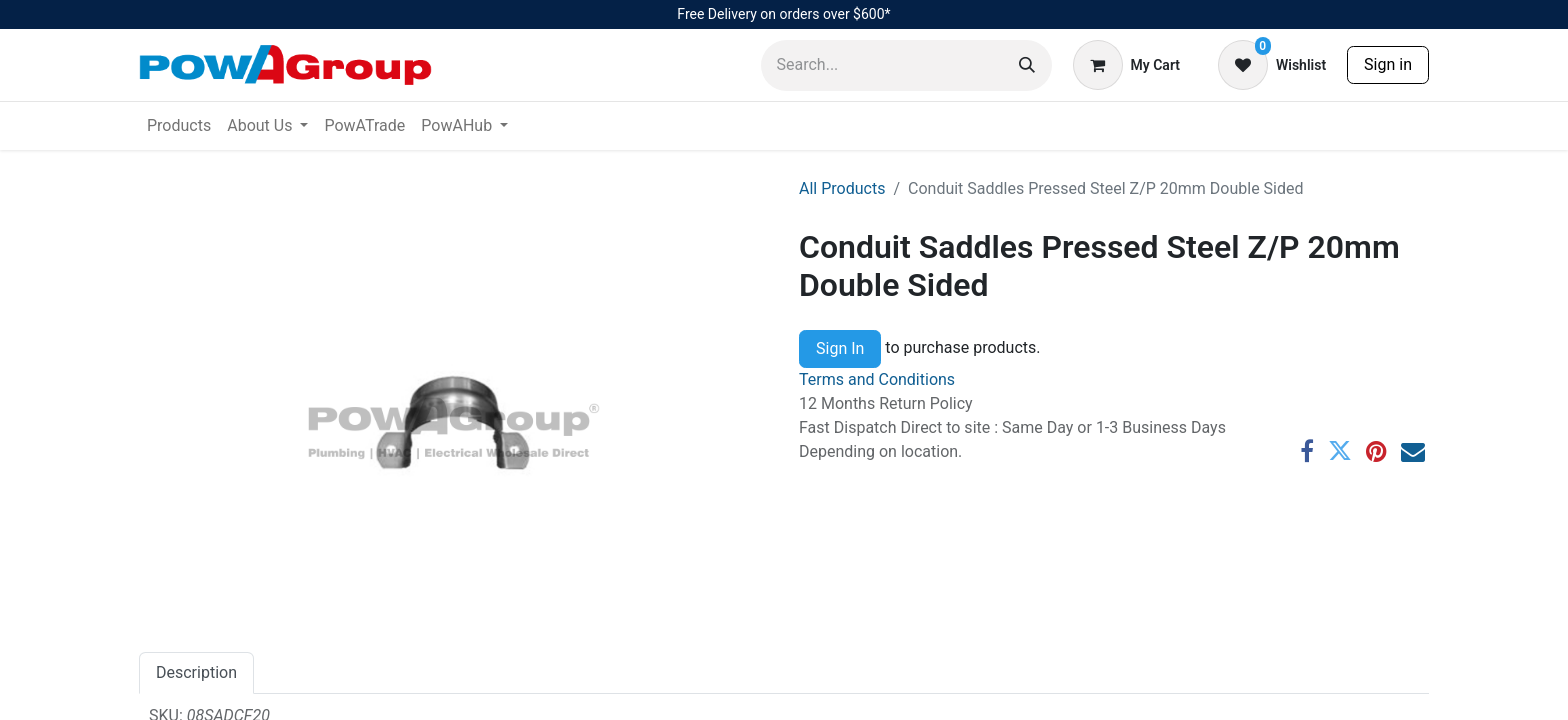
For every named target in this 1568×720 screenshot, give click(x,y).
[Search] (1027, 65)
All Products (842, 188)
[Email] (1413, 451)
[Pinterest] (1376, 451)
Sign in (1388, 64)
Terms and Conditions (877, 379)
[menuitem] (179, 126)
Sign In (840, 348)
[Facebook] (1307, 451)
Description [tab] (196, 672)
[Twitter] (1340, 451)
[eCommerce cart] (1126, 65)
